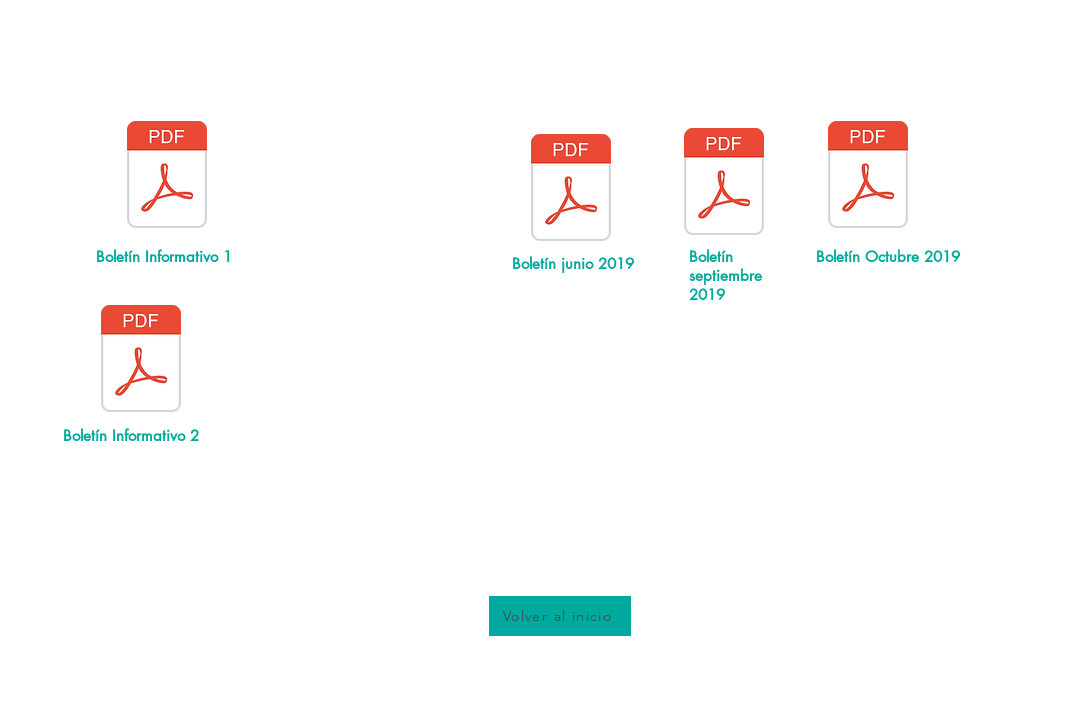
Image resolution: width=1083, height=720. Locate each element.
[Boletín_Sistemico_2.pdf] (141, 361)
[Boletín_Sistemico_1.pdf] (167, 177)
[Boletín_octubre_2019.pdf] (868, 177)
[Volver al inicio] (560, 616)
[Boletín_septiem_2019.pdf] (724, 184)
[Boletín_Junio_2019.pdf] (571, 190)
